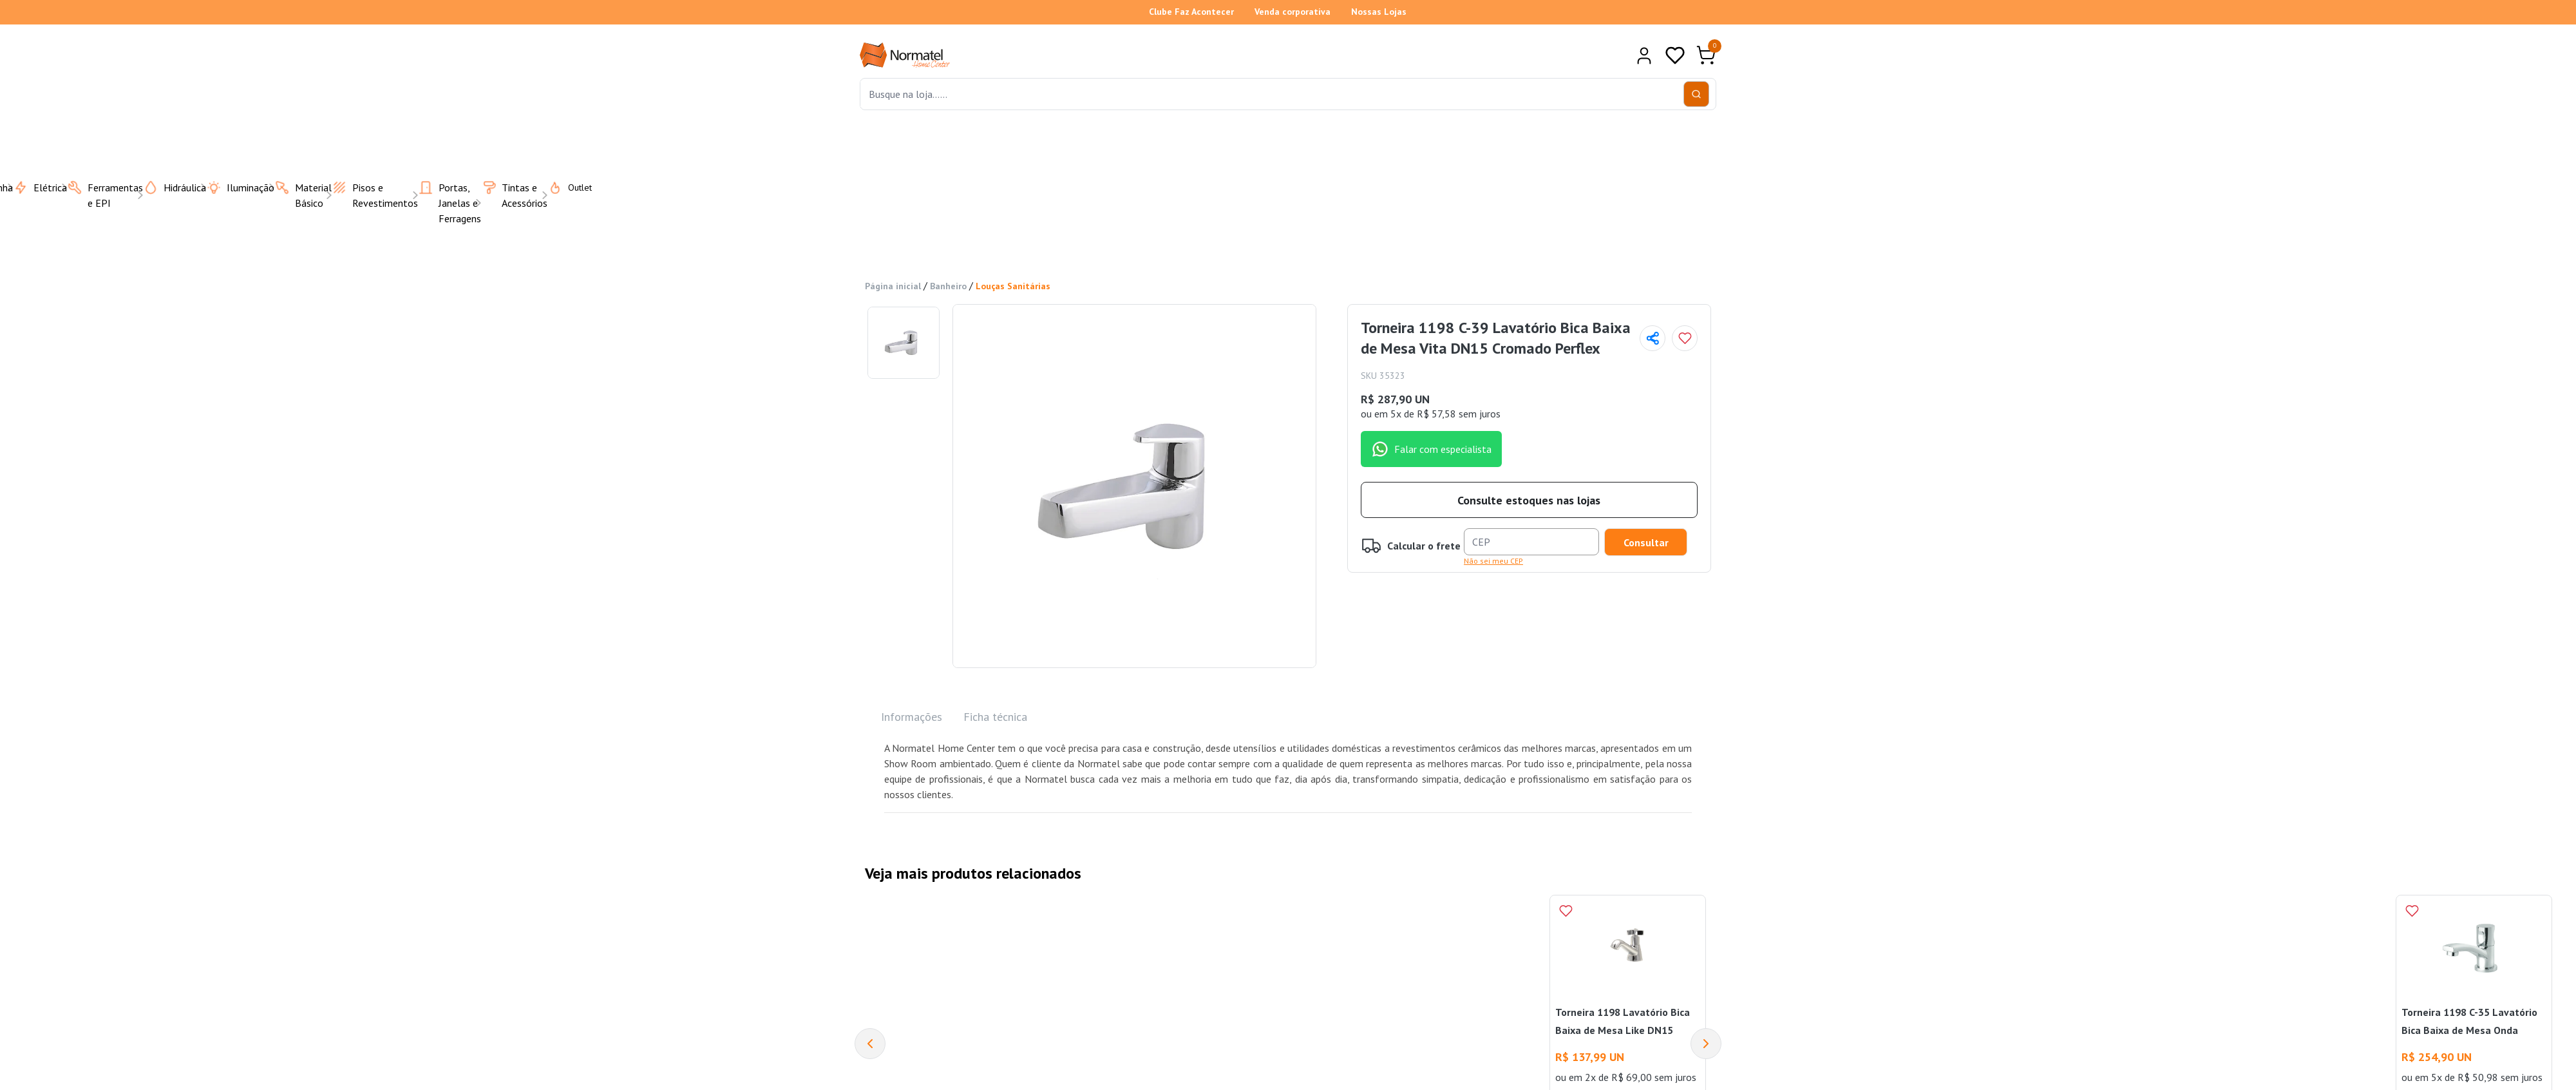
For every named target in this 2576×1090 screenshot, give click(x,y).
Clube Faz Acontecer (1191, 11)
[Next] (1705, 1043)
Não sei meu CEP (1493, 561)
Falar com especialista (1431, 449)
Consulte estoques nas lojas (1528, 500)
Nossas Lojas (1378, 11)
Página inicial (893, 286)
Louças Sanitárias (1013, 286)
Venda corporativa (1293, 11)
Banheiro (948, 286)
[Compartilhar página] (1652, 338)
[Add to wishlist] (1685, 338)
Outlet (561, 187)
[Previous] (870, 1043)
